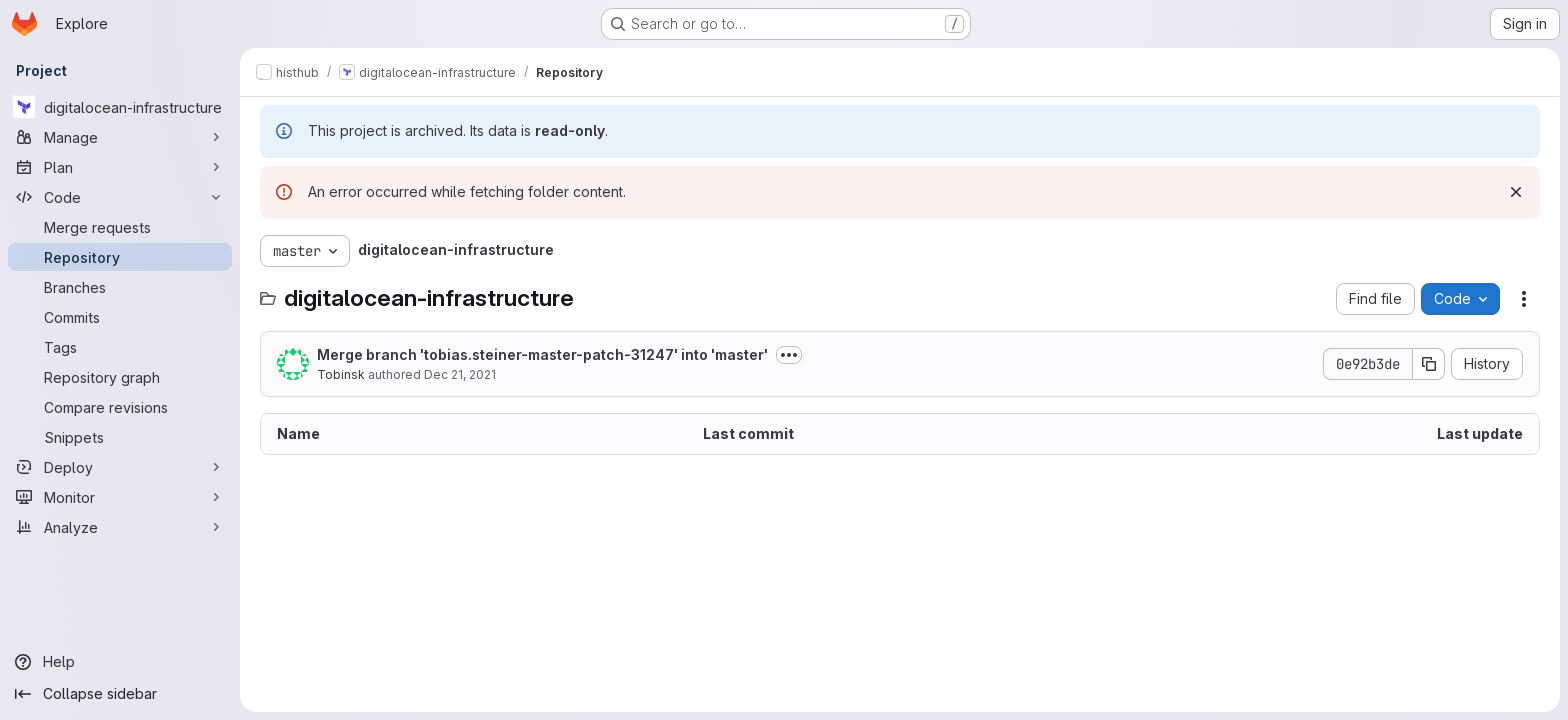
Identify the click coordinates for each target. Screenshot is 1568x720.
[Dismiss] (1516, 192)
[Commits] (120, 317)
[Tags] (120, 347)
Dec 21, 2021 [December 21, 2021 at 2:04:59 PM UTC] (460, 374)
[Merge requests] (120, 227)
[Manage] (120, 137)
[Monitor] (120, 497)
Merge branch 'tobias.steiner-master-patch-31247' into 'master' (542, 354)
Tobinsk (341, 374)
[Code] (120, 197)
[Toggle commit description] (789, 355)
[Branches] (120, 287)
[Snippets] (120, 437)
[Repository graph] (120, 377)
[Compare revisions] (120, 407)
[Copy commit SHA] (1429, 364)
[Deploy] (120, 467)
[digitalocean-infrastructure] (120, 107)
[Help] (120, 662)
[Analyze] (120, 527)
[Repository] (120, 257)
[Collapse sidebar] (120, 694)
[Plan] (120, 167)
